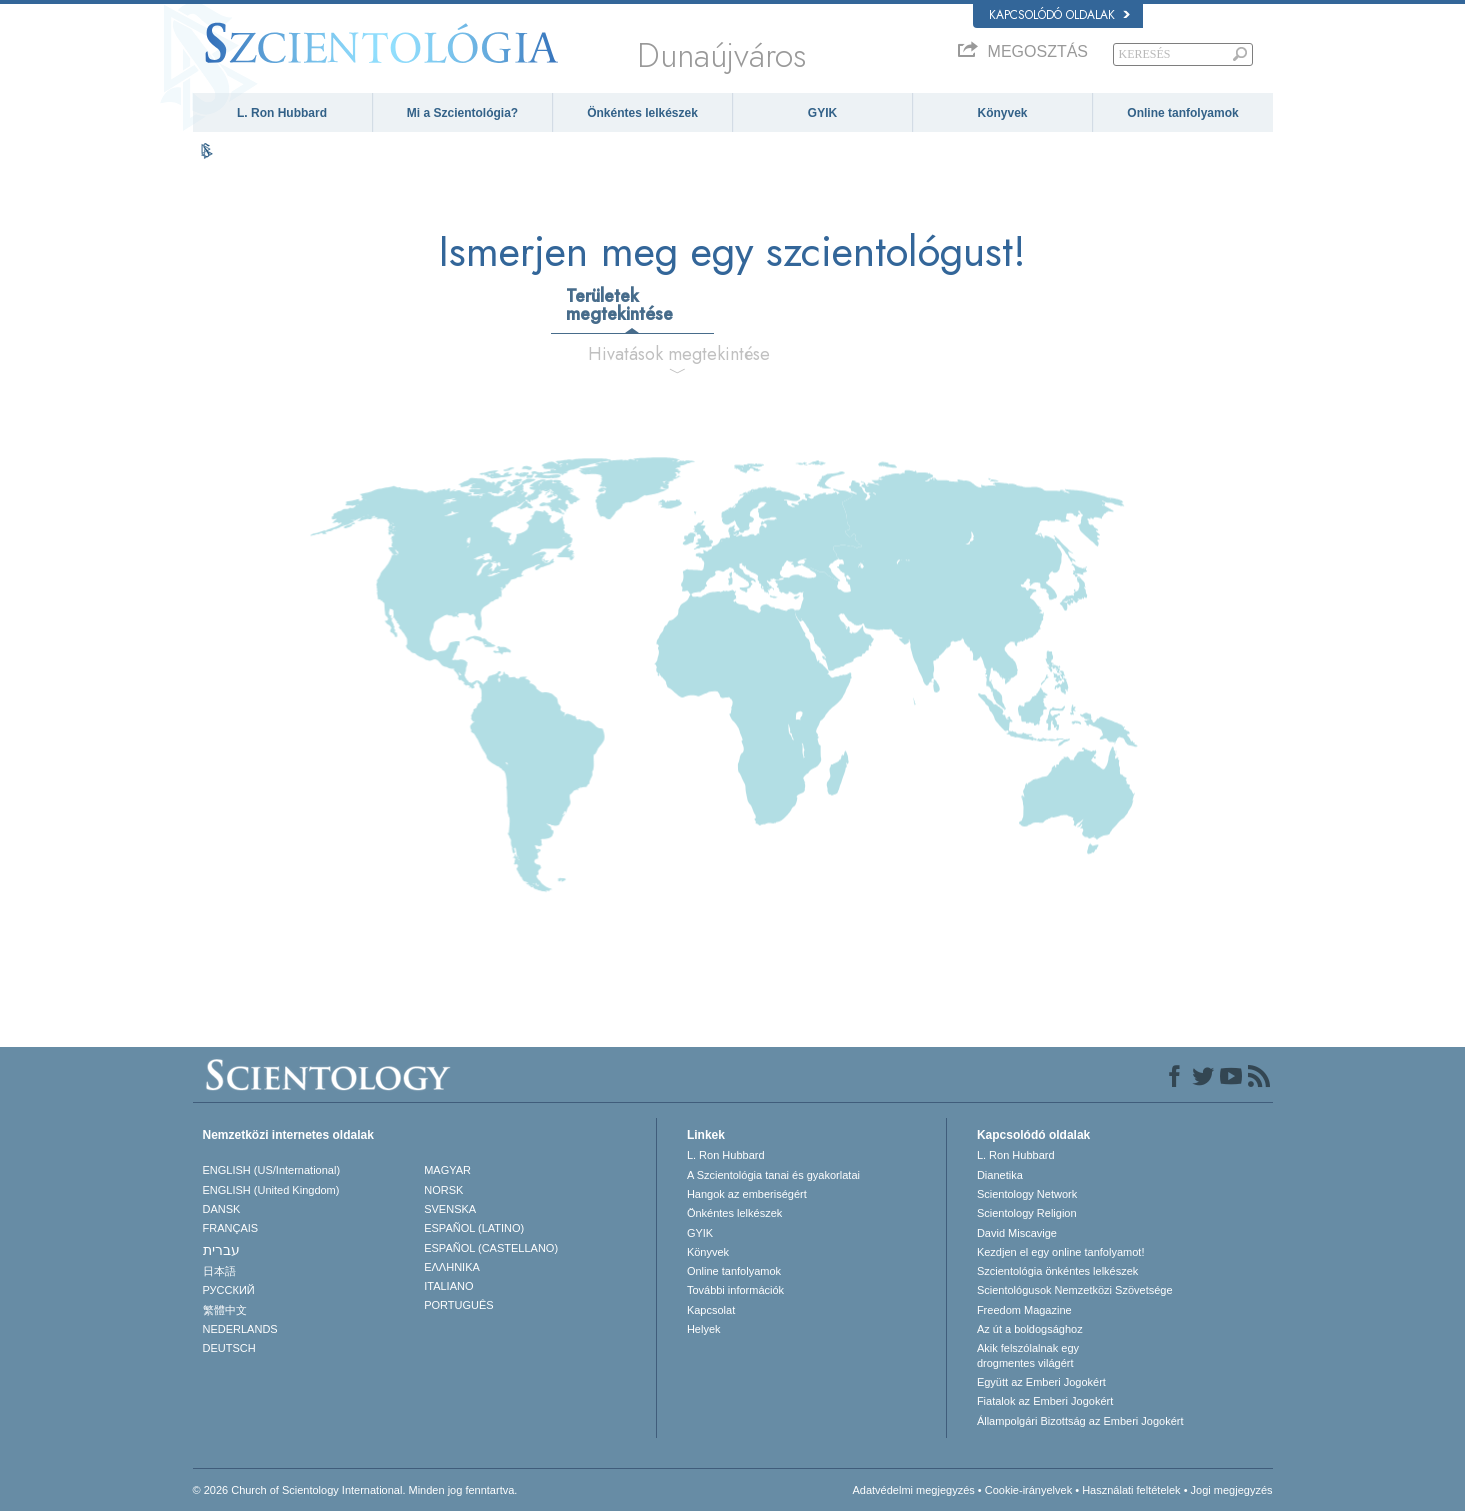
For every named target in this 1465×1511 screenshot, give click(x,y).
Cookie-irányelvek (1028, 1490)
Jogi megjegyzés (1232, 1490)
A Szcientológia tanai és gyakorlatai (773, 1175)
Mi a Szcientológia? (462, 113)
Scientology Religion (1027, 1213)
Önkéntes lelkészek (642, 113)
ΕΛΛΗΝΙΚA (452, 1267)
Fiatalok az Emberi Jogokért (1045, 1401)
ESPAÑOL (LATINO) (474, 1228)
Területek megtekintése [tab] (619, 305)
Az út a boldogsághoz (1030, 1329)
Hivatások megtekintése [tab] (679, 354)
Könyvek (1002, 113)
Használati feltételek (1131, 1490)
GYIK (822, 113)
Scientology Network (1027, 1194)
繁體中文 (225, 1310)
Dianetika (1000, 1175)
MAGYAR (447, 1170)
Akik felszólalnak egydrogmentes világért (1028, 1355)
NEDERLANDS (240, 1329)
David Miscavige (1017, 1233)
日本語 (219, 1271)
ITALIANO (448, 1286)
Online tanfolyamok (1182, 113)
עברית (221, 1250)
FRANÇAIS (231, 1228)
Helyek (704, 1329)
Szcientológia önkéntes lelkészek (1057, 1271)
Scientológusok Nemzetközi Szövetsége (1075, 1290)
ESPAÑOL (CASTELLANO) (491, 1248)
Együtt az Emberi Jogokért (1041, 1382)
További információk (735, 1290)
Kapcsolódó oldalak (1059, 15)
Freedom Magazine (1024, 1310)
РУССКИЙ (229, 1290)
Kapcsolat (711, 1310)
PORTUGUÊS (458, 1305)
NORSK (443, 1190)
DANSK (222, 1209)
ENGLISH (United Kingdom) (271, 1190)
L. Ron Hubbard (282, 113)
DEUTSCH (229, 1348)
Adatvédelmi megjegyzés (913, 1490)
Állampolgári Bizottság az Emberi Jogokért (1080, 1421)
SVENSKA (450, 1209)
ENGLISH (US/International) (272, 1170)
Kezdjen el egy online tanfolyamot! (1061, 1252)
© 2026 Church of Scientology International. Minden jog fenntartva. (355, 1490)
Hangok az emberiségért (747, 1194)
